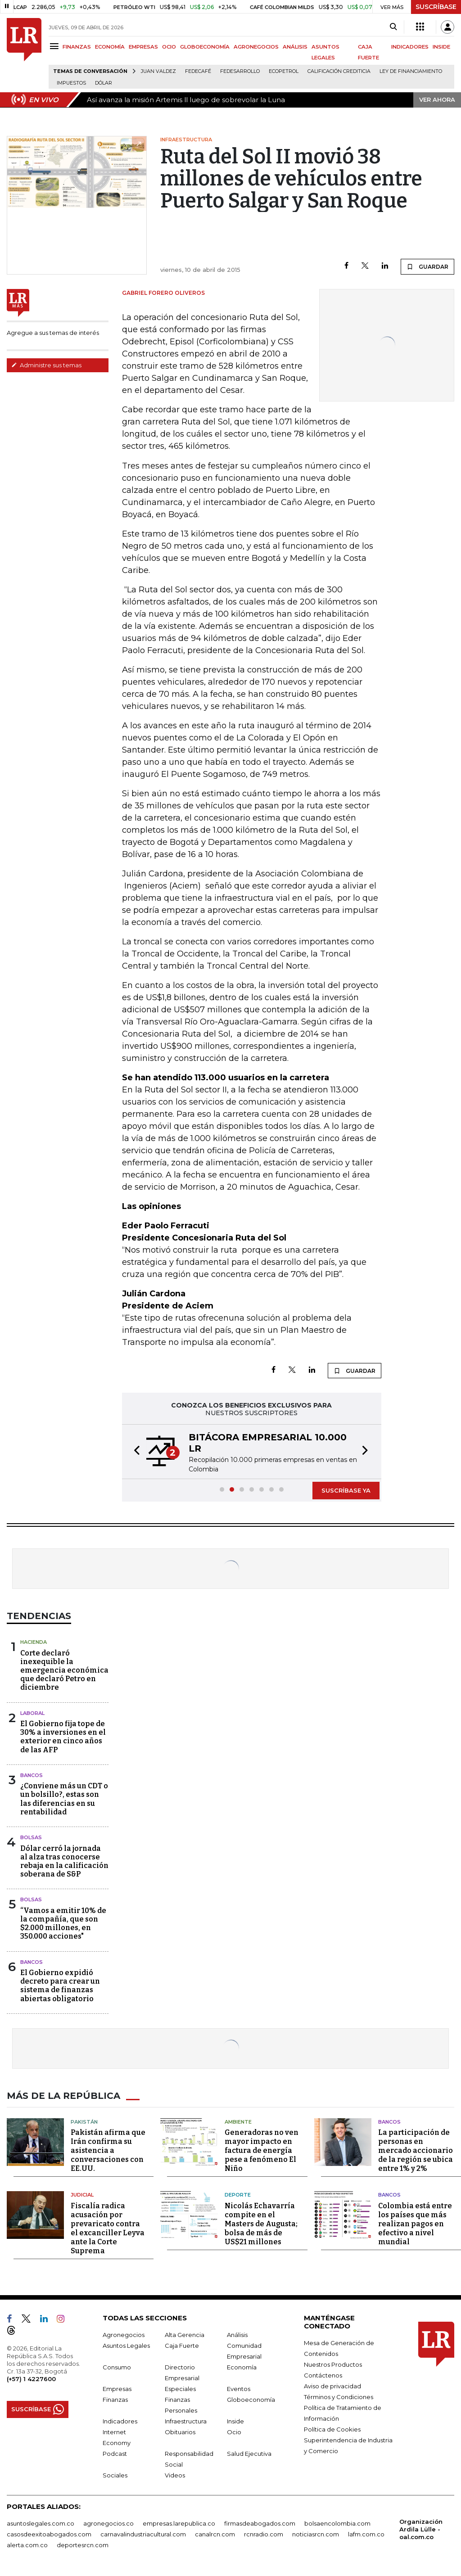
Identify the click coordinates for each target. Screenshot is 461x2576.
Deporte (238, 2195)
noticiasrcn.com (315, 2534)
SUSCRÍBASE (436, 7)
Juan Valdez (158, 71)
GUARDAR (427, 266)
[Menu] (56, 46)
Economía (242, 2367)
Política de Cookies (332, 2429)
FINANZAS (77, 47)
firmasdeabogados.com (259, 2523)
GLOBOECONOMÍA (205, 47)
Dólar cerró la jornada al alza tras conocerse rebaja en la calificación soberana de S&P (64, 1861)
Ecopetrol (283, 71)
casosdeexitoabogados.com (49, 2534)
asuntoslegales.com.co (40, 2523)
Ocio (234, 2432)
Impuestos (71, 83)
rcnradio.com (263, 2534)
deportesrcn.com (82, 2545)
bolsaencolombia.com (337, 2523)
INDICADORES (410, 47)
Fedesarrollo (240, 71)
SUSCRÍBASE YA (346, 1490)
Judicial (82, 2195)
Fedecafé (198, 71)
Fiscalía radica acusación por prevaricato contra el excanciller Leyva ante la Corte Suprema (108, 2228)
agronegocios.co (108, 2523)
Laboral (32, 1713)
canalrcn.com (215, 2534)
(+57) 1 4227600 (31, 2378)
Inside (235, 2421)
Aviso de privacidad (332, 2386)
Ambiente (238, 2122)
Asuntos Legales (126, 2345)
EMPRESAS (143, 47)
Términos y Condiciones (338, 2396)
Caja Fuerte (182, 2345)
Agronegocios (124, 2334)
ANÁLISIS (295, 47)
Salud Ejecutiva (249, 2453)
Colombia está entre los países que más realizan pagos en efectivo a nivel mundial (415, 2224)
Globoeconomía (251, 2399)
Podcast (115, 2453)
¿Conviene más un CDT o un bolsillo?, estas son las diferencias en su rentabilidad (64, 1799)
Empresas (117, 2388)
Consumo (117, 2367)
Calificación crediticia (339, 71)
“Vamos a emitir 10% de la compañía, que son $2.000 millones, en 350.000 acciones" (63, 1923)
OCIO (169, 47)
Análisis (237, 2334)
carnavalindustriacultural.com (143, 2534)
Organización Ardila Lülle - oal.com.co (421, 2529)
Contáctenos (323, 2375)
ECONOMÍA (110, 47)
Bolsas (31, 1837)
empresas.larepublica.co (179, 2523)
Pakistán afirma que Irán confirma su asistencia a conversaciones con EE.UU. (108, 2150)
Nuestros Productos (333, 2364)
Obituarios (180, 2432)
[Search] (393, 27)
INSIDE (441, 47)
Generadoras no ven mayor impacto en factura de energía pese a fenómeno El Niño (261, 2150)
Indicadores (120, 2421)
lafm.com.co (366, 2534)
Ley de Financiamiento (411, 71)
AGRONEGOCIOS (256, 47)
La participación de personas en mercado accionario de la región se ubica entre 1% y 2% (415, 2150)
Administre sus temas (46, 365)
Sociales (115, 2475)
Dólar (103, 83)
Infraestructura (186, 2421)
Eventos (238, 2388)
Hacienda (33, 1642)
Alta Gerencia (184, 2334)
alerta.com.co (27, 2545)
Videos (175, 2475)
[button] (134, 1452)
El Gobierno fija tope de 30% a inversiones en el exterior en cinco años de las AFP (63, 1736)
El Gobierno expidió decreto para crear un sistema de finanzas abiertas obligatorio (60, 1985)
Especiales (180, 2388)
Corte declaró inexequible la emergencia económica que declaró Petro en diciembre (64, 1670)
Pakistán (84, 2122)
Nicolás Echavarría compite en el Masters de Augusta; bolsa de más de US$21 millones (261, 2224)
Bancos (31, 1775)
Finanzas (115, 2399)
